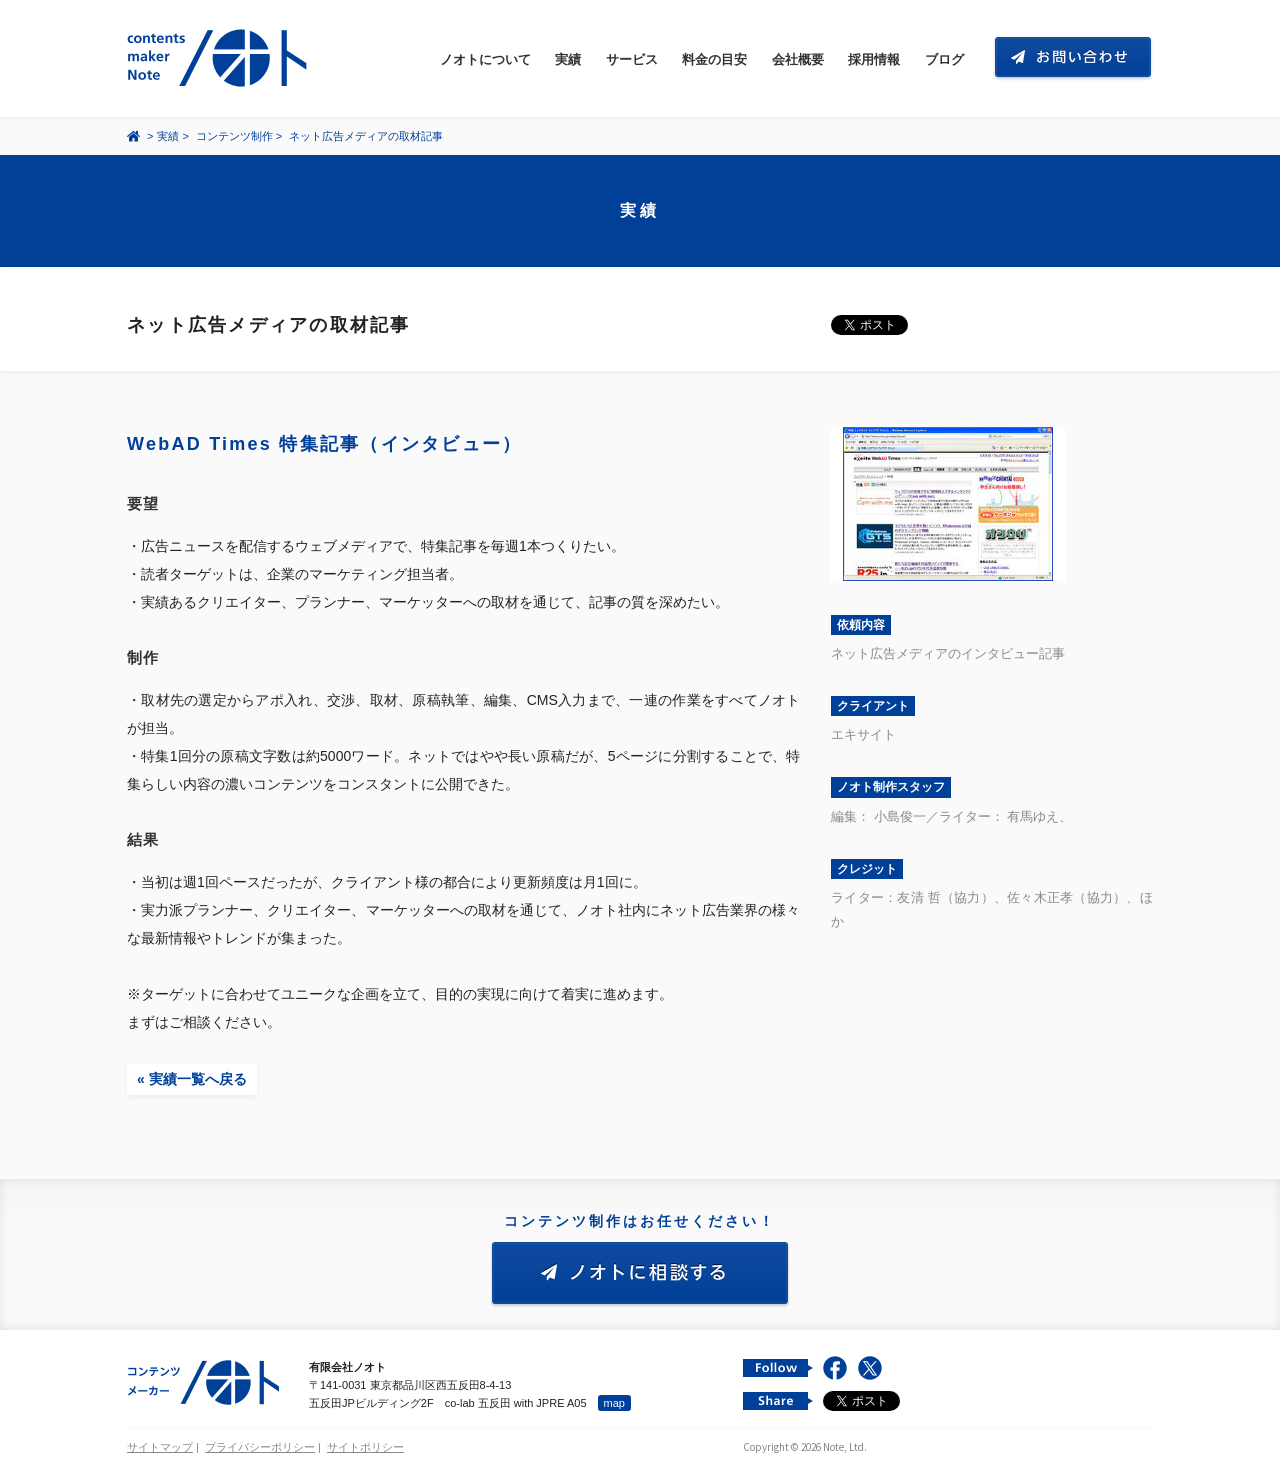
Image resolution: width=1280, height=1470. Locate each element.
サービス (632, 59)
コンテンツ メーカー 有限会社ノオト (221, 58)
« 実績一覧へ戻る (192, 1079)
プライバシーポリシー (260, 1447)
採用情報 (874, 59)
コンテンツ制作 (234, 136)
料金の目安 (714, 59)
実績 (568, 59)
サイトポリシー (365, 1447)
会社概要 (798, 59)
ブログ (944, 59)
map (614, 1403)
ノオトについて (485, 59)
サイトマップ (160, 1447)
